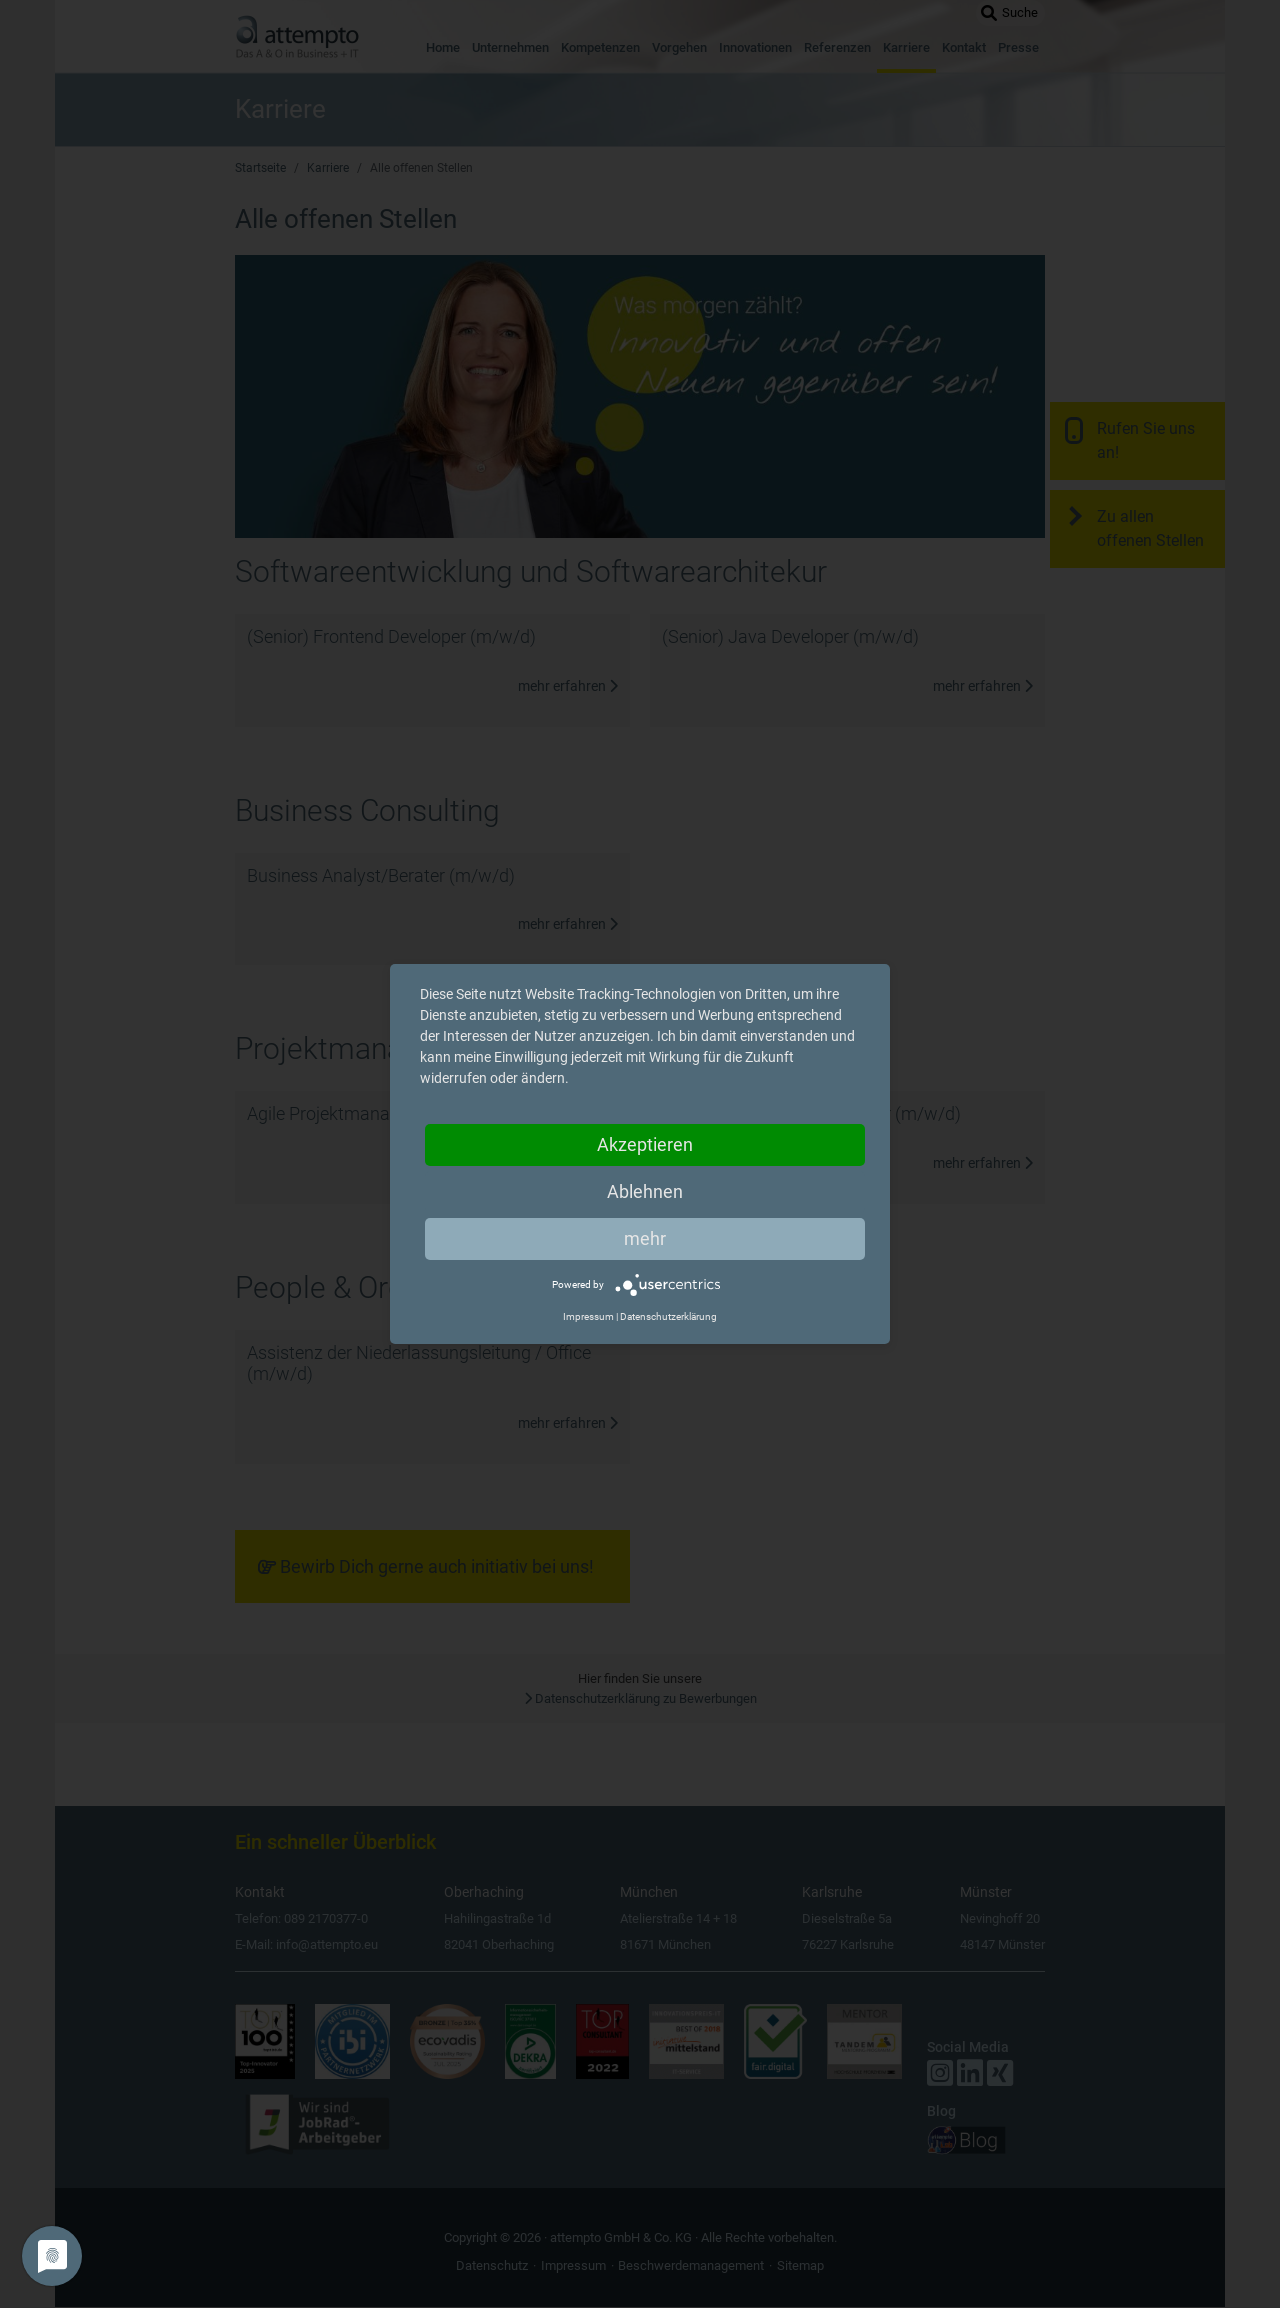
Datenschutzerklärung (668, 1316)
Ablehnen (645, 1191)
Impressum (588, 1316)
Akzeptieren (645, 1144)
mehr (645, 1238)
